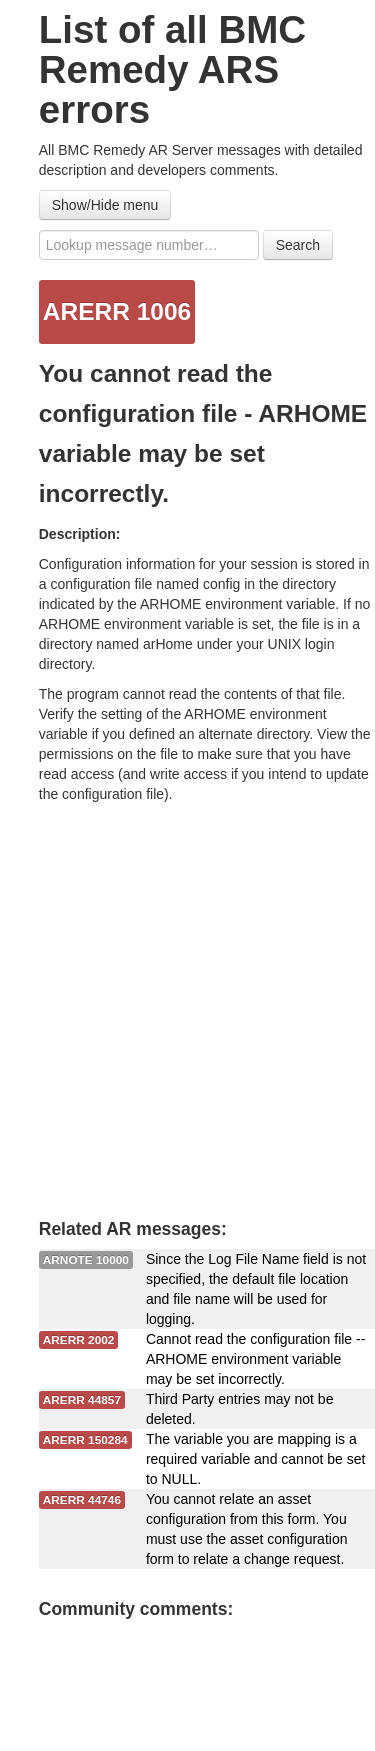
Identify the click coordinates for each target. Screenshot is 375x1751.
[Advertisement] (187, 1001)
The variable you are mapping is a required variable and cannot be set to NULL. (255, 1459)
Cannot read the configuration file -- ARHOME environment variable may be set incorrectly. (255, 1359)
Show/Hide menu (105, 205)
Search (298, 245)
